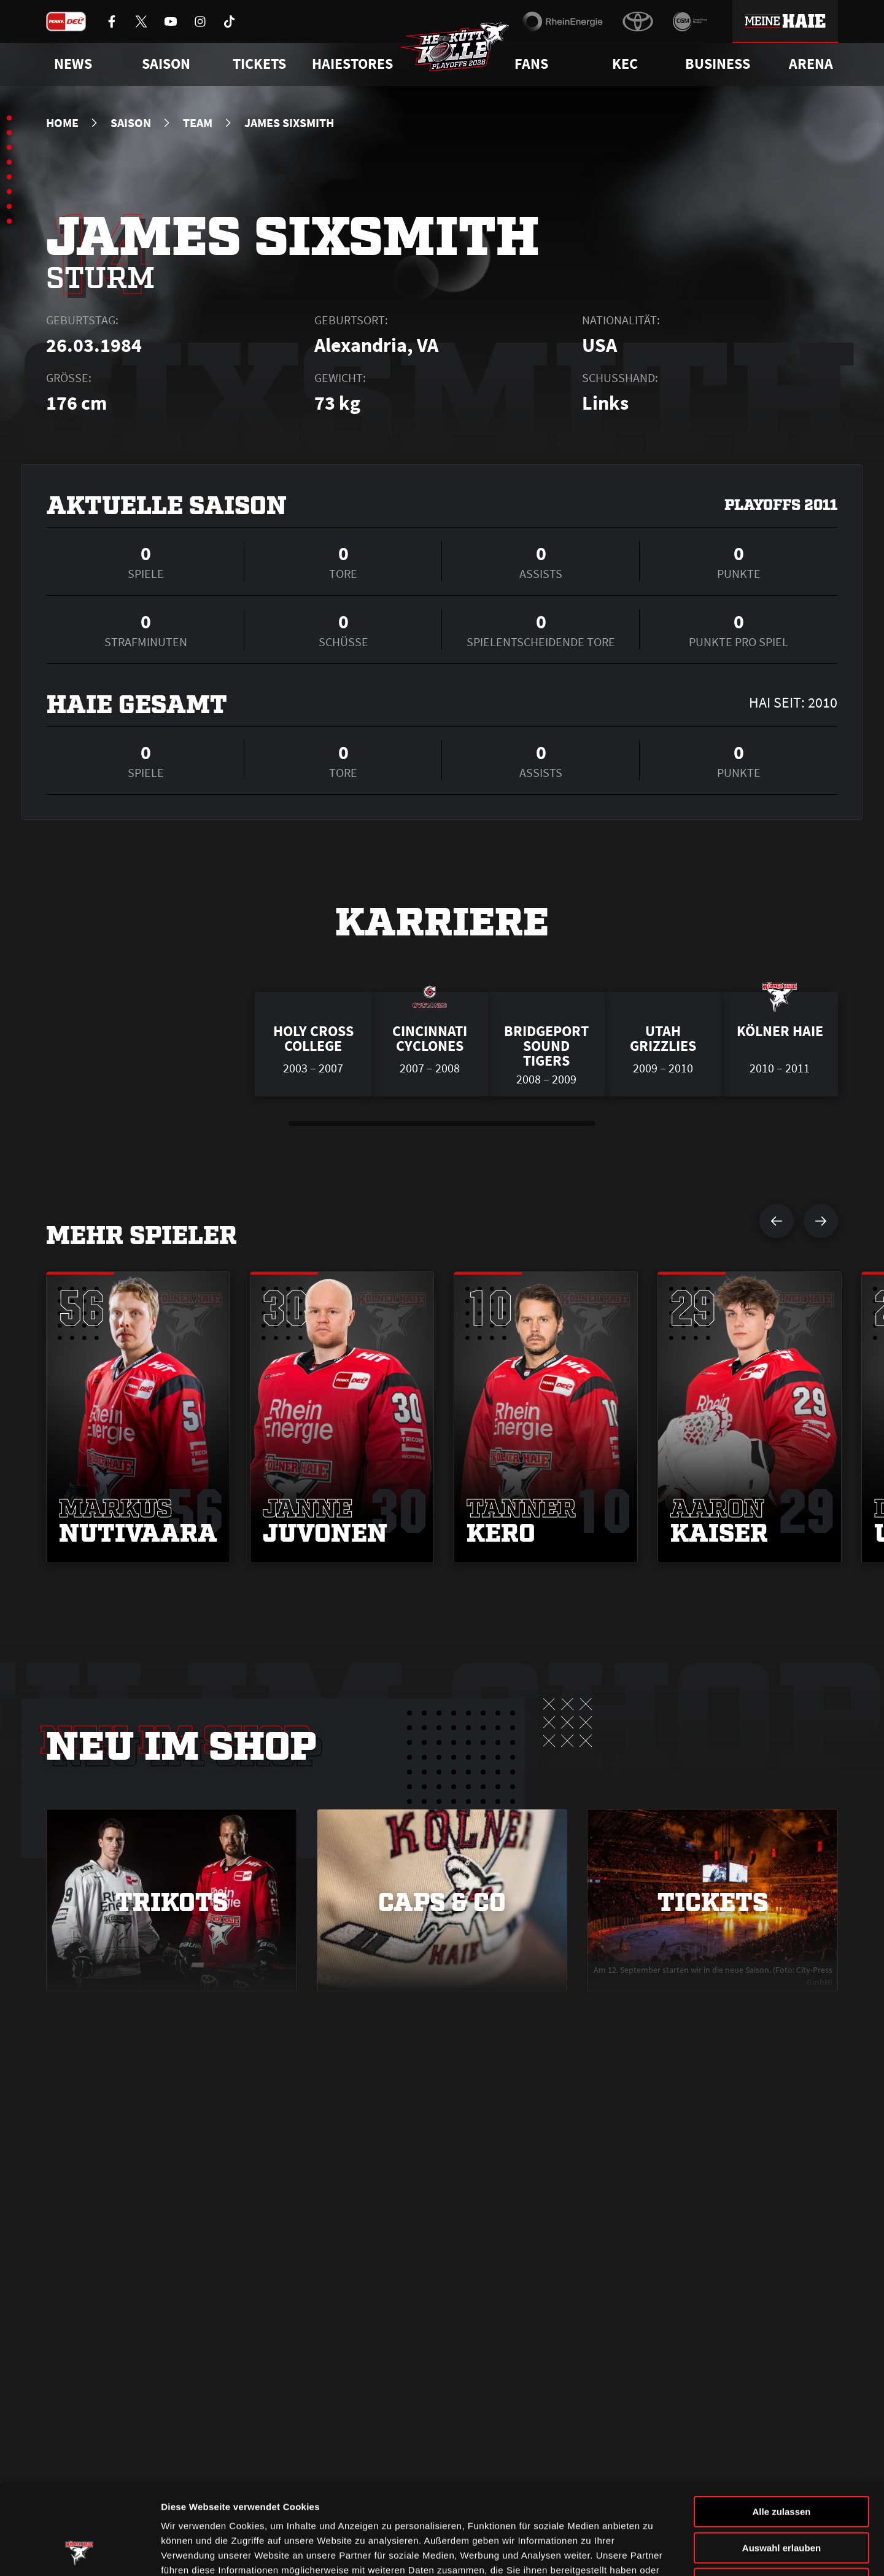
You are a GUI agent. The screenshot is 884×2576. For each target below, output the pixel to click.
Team (197, 122)
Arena (811, 64)
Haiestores (352, 64)
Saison (130, 122)
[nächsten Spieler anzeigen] (821, 1221)
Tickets (259, 64)
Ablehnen (781, 2497)
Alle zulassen (781, 2426)
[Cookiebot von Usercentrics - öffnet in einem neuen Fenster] (79, 2552)
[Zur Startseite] (454, 46)
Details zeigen (653, 2552)
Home (62, 122)
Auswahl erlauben (781, 2462)
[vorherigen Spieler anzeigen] (776, 1221)
